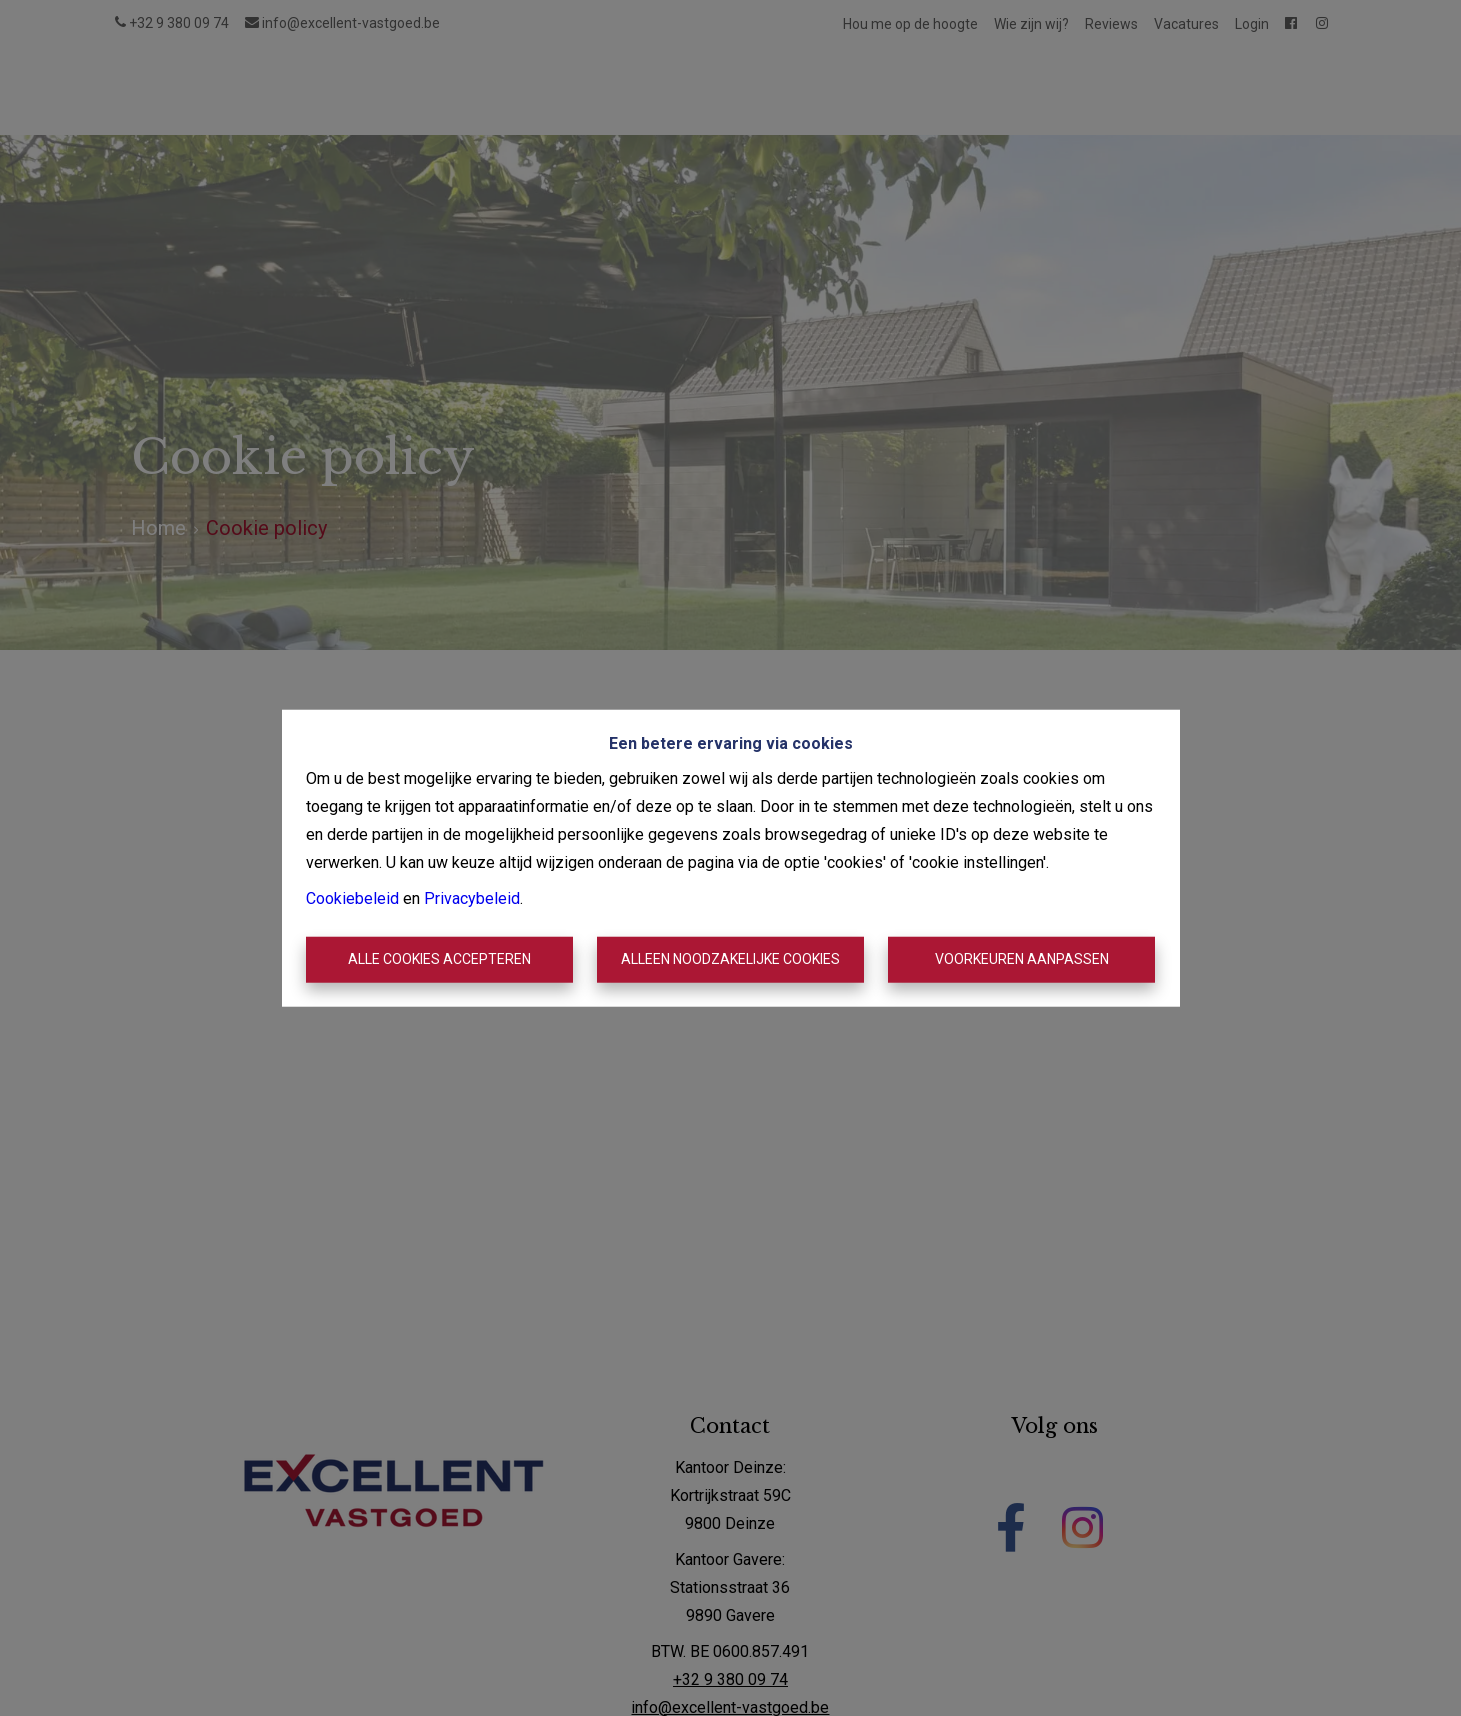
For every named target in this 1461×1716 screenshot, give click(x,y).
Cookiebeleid (352, 898)
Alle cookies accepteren (439, 959)
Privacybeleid (472, 898)
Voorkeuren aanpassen (1022, 959)
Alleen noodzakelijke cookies (730, 959)
